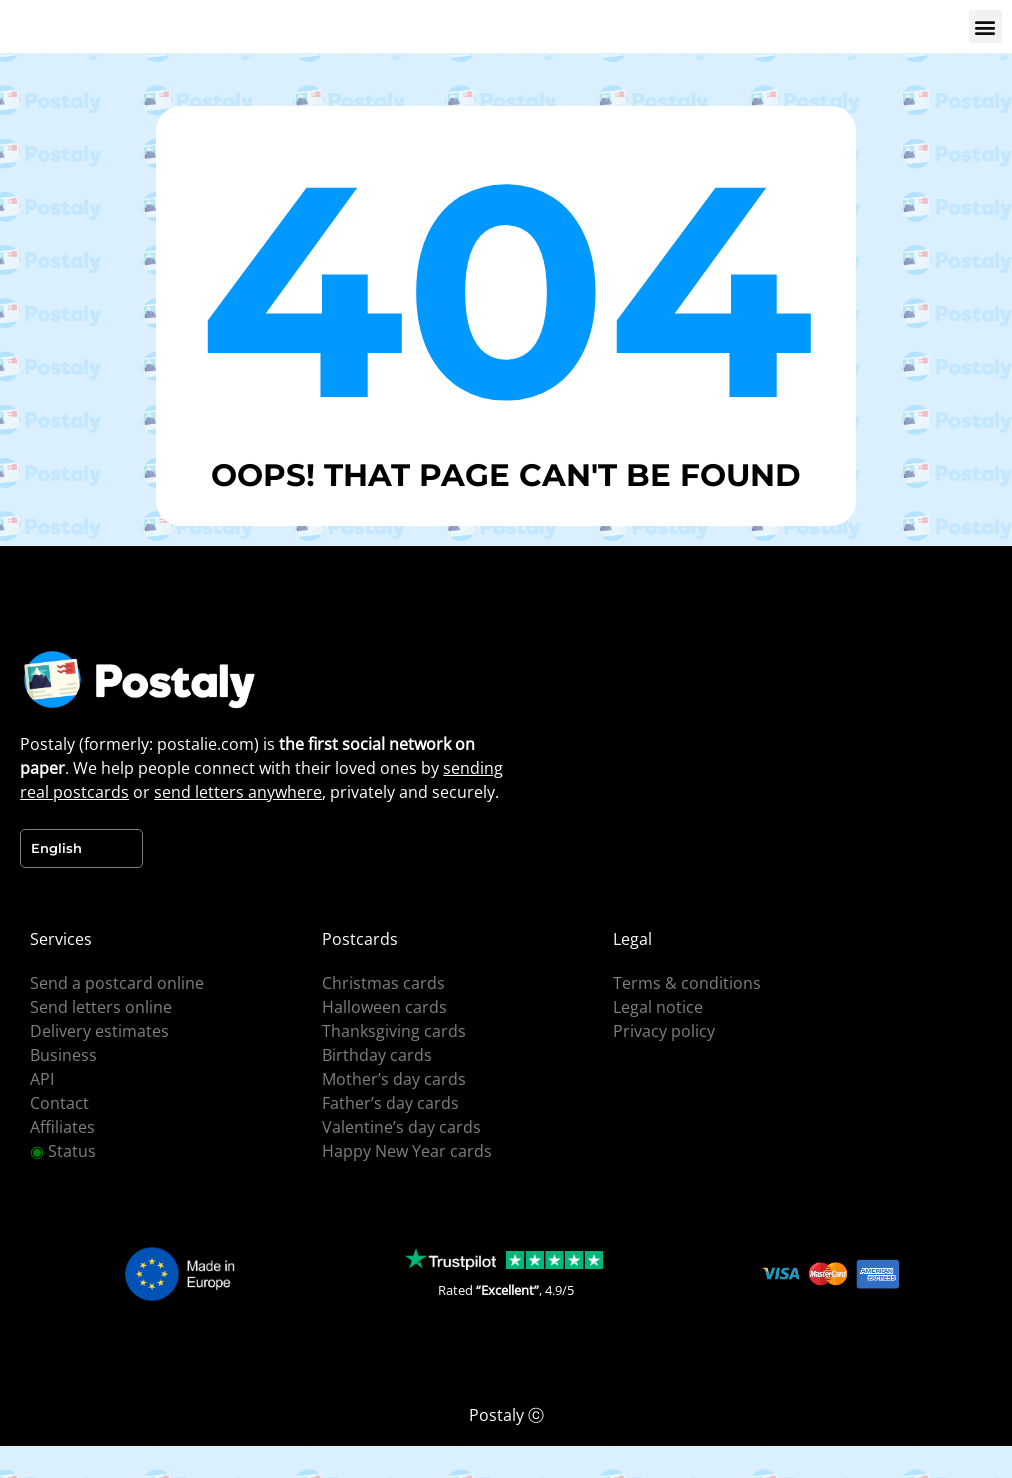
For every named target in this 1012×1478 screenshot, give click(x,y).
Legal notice (658, 1007)
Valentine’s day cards (401, 1127)
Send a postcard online (117, 983)
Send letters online (101, 1007)
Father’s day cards (390, 1103)
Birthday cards (377, 1055)
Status (63, 1151)
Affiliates (62, 1127)
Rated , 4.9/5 (506, 1290)
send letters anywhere (238, 792)
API (42, 1079)
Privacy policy (664, 1031)
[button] (985, 26)
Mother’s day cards (394, 1079)
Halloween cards (384, 1007)
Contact (59, 1103)
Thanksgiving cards (394, 1031)
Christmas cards (383, 983)
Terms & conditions (687, 983)
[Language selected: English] (81, 848)
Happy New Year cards (407, 1151)
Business (63, 1055)
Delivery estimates (99, 1031)
